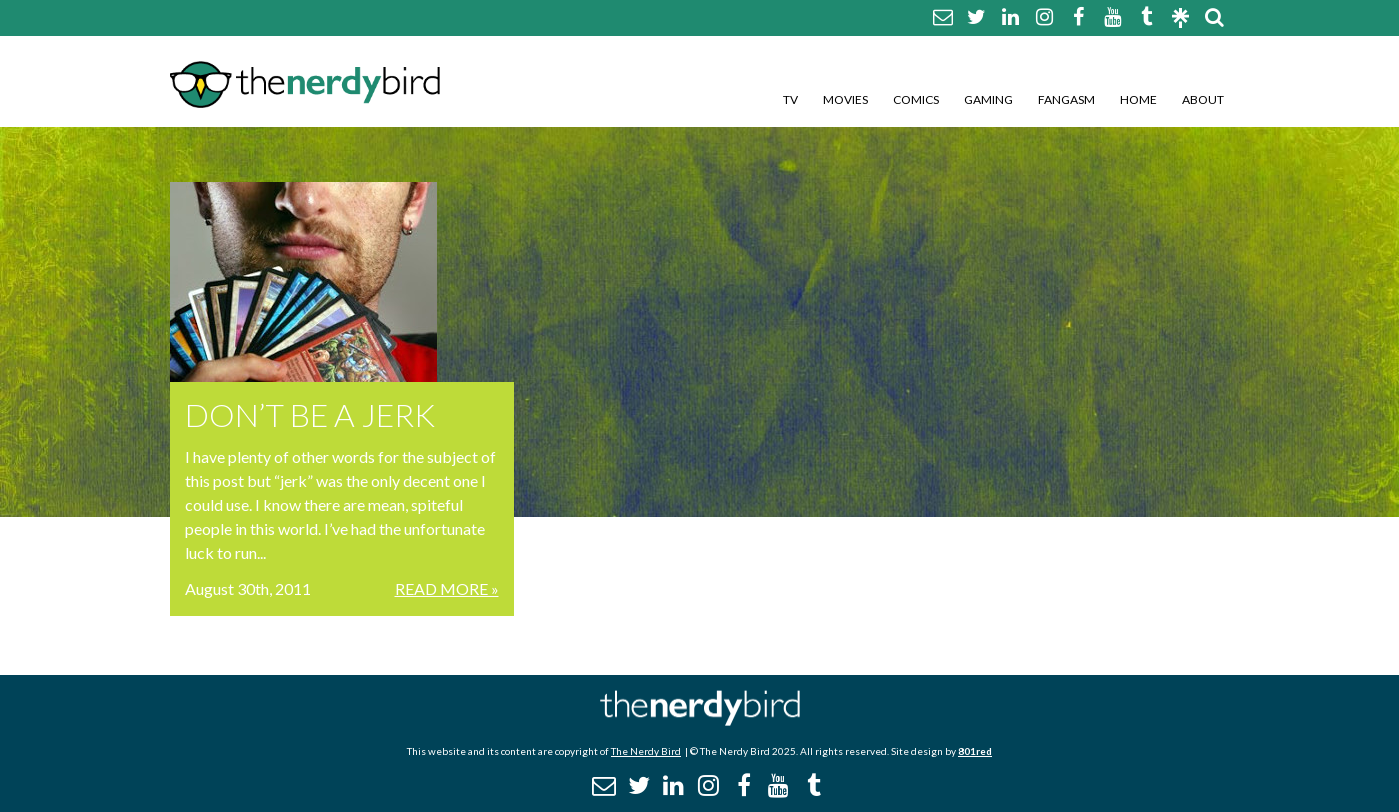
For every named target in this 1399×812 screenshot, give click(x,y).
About (1203, 99)
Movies (845, 99)
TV (790, 99)
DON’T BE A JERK (310, 414)
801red (975, 751)
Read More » (447, 588)
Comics (916, 99)
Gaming (988, 99)
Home (1138, 99)
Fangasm (1066, 99)
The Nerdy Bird (646, 751)
